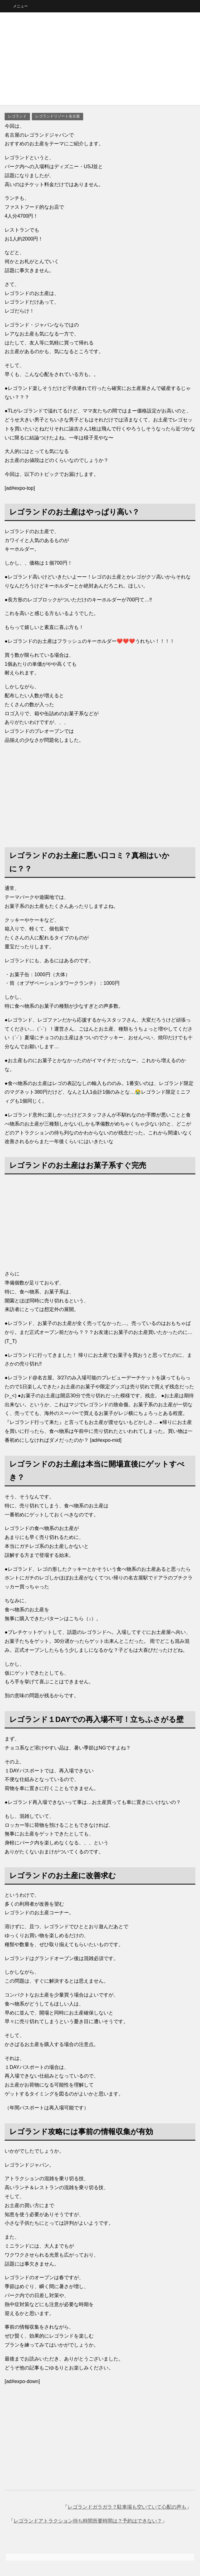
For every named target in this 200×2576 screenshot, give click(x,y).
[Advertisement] (100, 58)
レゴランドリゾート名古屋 (57, 116)
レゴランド (17, 116)
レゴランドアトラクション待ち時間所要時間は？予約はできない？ (88, 2520)
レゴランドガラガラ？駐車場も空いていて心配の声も (127, 2507)
